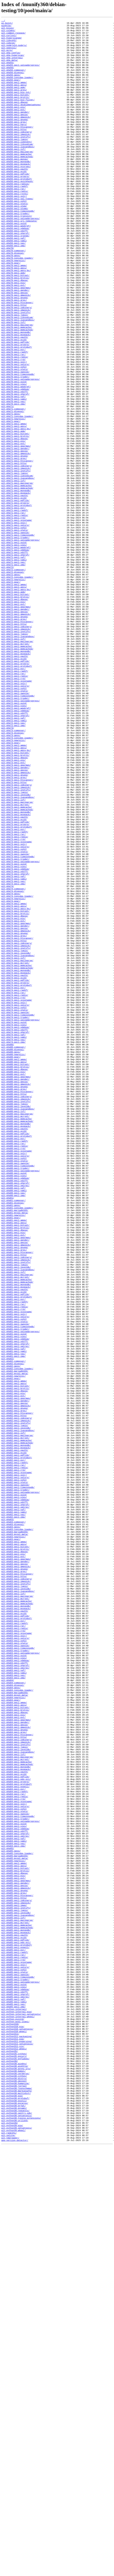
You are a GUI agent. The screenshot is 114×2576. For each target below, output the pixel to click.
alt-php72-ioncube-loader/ (17, 688)
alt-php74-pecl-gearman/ (16, 1104)
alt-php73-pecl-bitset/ (15, 899)
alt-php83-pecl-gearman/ (16, 1867)
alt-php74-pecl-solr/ (14, 1199)
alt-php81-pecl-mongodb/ (16, 1537)
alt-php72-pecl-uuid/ (14, 840)
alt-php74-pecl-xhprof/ (15, 1234)
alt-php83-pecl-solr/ (14, 1959)
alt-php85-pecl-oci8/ (14, 2321)
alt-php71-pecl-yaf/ (13, 665)
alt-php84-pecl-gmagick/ (16, 2068)
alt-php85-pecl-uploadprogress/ (20, 2374)
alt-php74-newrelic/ (13, 1074)
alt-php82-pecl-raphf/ (14, 1751)
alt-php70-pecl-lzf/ (13, 383)
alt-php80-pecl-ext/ (13, 1285)
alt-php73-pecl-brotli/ (15, 902)
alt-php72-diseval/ (12, 682)
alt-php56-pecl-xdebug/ (15, 270)
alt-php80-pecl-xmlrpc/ (15, 1418)
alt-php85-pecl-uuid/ (14, 2377)
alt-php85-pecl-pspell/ (15, 2333)
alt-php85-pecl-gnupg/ (14, 2264)
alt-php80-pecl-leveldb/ (16, 1323)
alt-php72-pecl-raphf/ (14, 801)
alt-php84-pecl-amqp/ (14, 2039)
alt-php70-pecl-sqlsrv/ (15, 433)
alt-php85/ (7, 2214)
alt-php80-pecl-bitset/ (15, 1273)
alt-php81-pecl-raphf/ (14, 1558)
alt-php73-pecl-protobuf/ (16, 988)
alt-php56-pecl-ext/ (13, 127)
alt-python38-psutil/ (14, 2517)
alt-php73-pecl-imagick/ (16, 941)
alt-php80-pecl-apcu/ (14, 1270)
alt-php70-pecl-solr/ (14, 430)
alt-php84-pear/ (11, 2036)
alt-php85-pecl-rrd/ (13, 2347)
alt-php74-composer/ (13, 1062)
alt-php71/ (7, 483)
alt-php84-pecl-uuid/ (14, 2184)
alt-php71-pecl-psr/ (13, 605)
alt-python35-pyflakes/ (15, 2466)
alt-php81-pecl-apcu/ (14, 1463)
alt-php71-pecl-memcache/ (16, 578)
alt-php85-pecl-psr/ (13, 2336)
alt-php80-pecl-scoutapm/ (16, 1377)
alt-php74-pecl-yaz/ (13, 1243)
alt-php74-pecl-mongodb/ (16, 1160)
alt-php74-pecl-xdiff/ (14, 1231)
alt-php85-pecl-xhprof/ (15, 2389)
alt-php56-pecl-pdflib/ (15, 204)
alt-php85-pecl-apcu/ (14, 2235)
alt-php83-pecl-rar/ (13, 1947)
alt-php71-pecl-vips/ (14, 650)
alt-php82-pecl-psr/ (13, 1748)
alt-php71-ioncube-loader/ (17, 495)
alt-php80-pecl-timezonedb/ (18, 1395)
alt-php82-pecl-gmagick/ (16, 1683)
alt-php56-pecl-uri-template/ (19, 261)
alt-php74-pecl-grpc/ (14, 1119)
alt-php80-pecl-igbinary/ (16, 1312)
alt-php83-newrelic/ (13, 1840)
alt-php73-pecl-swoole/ (15, 1021)
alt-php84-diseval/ (12, 2018)
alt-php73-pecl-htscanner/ (17, 932)
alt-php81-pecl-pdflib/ (15, 1549)
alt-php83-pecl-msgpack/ (16, 1926)
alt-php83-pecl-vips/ (14, 1985)
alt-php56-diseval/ (12, 83)
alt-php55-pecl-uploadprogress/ (20, 74)
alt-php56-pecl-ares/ (14, 104)
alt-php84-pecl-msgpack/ (16, 2119)
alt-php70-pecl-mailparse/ (17, 386)
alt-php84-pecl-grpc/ (14, 2074)
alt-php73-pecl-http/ (14, 935)
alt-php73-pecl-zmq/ (13, 1056)
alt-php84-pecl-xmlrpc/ (15, 2199)
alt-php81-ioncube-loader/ (17, 1445)
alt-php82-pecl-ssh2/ (14, 1772)
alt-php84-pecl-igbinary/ (16, 2083)
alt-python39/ (9, 2543)
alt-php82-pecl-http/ (14, 1694)
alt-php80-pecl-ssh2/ (14, 1386)
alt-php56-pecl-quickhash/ (17, 213)
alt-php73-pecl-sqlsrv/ (15, 1012)
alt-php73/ (7, 869)
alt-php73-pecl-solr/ (14, 1009)
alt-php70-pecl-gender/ (15, 344)
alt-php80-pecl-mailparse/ (17, 1332)
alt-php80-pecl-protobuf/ (16, 1359)
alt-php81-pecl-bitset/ (15, 1466)
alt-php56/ (7, 77)
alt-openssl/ (9, 53)
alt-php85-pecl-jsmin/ (14, 2288)
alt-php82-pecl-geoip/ (14, 1680)
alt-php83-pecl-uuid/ (14, 1982)
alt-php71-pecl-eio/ (13, 525)
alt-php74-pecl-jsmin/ (14, 1136)
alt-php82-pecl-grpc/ (14, 1689)
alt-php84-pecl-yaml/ (14, 2205)
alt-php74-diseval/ (12, 1065)
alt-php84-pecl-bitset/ (15, 2045)
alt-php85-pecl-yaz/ (13, 2401)
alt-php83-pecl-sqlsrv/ (15, 1962)
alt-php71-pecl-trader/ (15, 641)
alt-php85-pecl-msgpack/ (16, 2315)
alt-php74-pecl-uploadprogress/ (20, 1220)
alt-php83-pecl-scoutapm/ (16, 1956)
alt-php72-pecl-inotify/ (16, 754)
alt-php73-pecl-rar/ (13, 997)
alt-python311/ (10, 2437)
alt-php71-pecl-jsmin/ (14, 564)
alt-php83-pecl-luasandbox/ (18, 1905)
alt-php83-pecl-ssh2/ (14, 1965)
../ (3, 20)
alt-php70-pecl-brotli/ (15, 329)
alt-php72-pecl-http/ (14, 745)
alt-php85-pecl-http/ (14, 2273)
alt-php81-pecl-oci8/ (14, 1546)
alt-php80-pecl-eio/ (13, 1282)
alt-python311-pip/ (12, 2442)
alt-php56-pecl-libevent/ (16, 166)
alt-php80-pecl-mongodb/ (16, 1344)
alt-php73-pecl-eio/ (13, 908)
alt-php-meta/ (9, 68)
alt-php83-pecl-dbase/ (14, 1858)
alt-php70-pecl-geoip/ (14, 347)
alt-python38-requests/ (15, 2529)
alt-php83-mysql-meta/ (14, 1837)
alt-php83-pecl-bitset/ (15, 1852)
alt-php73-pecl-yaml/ (14, 1050)
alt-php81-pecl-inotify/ (16, 1510)
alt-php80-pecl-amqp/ (14, 1267)
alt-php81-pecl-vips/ (14, 1599)
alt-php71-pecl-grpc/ (14, 546)
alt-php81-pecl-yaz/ (13, 1620)
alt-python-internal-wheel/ (18, 2416)
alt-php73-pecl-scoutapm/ (16, 1006)
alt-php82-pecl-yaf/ (13, 1807)
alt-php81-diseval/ (12, 1439)
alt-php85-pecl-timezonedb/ (18, 2368)
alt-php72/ (7, 676)
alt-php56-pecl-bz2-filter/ (18, 115)
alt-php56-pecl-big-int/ (16, 107)
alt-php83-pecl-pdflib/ (15, 1935)
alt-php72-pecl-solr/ (14, 816)
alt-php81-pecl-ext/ (13, 1478)
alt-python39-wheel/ (13, 2552)
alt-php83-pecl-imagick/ (16, 1893)
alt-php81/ (7, 1433)
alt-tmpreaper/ (10, 2561)
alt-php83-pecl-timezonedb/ (18, 1973)
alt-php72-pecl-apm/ (13, 706)
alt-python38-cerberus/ (15, 2484)
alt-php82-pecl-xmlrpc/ (15, 1804)
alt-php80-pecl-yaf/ (13, 1421)
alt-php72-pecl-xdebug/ (15, 849)
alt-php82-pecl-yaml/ (14, 1810)
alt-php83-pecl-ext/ (13, 1864)
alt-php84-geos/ (11, 2021)
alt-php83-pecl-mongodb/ (16, 1923)
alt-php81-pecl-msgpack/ (16, 1540)
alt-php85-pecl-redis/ (14, 2344)
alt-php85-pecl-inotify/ (16, 2285)
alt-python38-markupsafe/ (16, 2505)
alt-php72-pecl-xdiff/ (14, 852)
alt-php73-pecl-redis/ (14, 1000)
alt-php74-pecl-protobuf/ (16, 1178)
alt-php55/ (7, 71)
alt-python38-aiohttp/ (14, 2475)
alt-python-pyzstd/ (12, 2419)
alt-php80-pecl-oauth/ (14, 1350)
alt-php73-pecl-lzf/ (13, 955)
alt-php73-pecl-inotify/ (16, 944)
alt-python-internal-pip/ (16, 2410)
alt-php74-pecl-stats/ (14, 1208)
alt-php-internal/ (12, 65)
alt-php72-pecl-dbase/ (14, 715)
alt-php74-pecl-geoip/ (14, 1110)
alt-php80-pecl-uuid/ (14, 1404)
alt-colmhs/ (8, 32)
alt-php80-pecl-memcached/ (17, 1341)
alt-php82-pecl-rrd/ (13, 1760)
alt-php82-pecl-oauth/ (14, 1736)
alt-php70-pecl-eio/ (13, 335)
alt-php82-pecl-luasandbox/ (18, 1712)
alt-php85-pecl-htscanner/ (17, 2270)
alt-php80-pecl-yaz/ (13, 1427)
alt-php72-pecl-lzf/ (13, 762)
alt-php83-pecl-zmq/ (13, 2009)
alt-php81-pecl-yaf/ (13, 1614)
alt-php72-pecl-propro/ (15, 792)
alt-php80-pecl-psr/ (13, 1362)
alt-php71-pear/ (11, 501)
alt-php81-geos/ (11, 1442)
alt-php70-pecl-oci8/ (14, 403)
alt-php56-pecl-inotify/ (16, 160)
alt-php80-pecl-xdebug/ (15, 1410)
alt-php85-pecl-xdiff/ (14, 2386)
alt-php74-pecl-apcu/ (14, 1083)
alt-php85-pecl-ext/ (13, 2250)
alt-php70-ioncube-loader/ (17, 305)
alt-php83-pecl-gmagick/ (16, 1876)
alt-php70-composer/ (13, 296)
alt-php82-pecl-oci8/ (14, 1739)
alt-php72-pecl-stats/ (14, 825)
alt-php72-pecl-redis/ (14, 807)
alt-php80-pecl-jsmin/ (14, 1320)
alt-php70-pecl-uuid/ (14, 454)
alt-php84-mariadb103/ (14, 2027)
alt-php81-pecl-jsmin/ (14, 1513)
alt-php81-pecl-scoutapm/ (16, 1570)
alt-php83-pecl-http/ (14, 1887)
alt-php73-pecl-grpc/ (14, 929)
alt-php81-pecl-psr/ (13, 1555)
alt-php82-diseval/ (12, 1632)
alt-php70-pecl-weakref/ (16, 460)
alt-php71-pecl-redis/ (14, 614)
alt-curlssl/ (9, 38)
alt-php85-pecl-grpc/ (14, 2267)
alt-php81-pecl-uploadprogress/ (20, 1594)
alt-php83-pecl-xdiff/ (14, 1991)
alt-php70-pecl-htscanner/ (17, 359)
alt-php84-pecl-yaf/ (13, 2202)
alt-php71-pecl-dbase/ (14, 522)
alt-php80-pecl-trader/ (15, 1398)
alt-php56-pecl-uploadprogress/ (20, 258)
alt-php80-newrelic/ (13, 1261)
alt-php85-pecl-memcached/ (17, 2309)
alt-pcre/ (7, 56)
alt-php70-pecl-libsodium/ (17, 377)
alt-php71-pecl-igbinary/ (16, 555)
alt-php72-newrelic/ (13, 691)
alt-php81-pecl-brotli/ (15, 1469)
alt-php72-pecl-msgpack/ (16, 780)
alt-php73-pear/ (11, 887)
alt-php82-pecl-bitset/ (15, 1659)
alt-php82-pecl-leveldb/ (16, 1709)
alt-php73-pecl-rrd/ (13, 1003)
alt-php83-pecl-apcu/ (14, 1849)
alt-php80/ (7, 1249)
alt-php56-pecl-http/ (14, 151)
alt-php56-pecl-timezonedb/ (18, 249)
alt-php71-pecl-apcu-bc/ (16, 510)
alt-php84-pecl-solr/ (14, 2160)
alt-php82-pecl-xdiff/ (14, 1798)
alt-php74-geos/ (11, 1068)
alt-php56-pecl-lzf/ (13, 175)
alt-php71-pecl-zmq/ (13, 673)
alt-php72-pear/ (11, 694)
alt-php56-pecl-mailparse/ (17, 178)
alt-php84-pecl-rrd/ (13, 2155)
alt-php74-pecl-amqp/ (14, 1080)
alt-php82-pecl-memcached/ (17, 1727)
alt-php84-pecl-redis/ (14, 2152)
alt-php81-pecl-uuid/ (14, 1597)
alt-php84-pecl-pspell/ (15, 2140)
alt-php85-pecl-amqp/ (14, 2232)
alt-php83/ (7, 1819)
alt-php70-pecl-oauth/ (14, 400)
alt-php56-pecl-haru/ (14, 145)
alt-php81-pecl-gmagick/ (16, 1490)
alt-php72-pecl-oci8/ (14, 786)
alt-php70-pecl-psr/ (13, 415)
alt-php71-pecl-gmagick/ (16, 540)
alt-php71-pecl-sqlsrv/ (15, 626)
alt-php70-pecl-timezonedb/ (18, 445)
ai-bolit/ (7, 23)
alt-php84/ (7, 2012)
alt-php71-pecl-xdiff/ (14, 659)
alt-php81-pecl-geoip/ (14, 1487)
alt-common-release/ (13, 35)
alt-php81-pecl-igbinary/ (16, 1505)
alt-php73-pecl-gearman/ (16, 914)
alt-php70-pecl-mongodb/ (16, 394)
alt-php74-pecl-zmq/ (13, 1246)
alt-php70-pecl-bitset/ (15, 326)
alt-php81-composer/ (13, 1436)
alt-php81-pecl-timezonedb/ (18, 1588)
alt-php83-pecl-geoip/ (14, 1873)
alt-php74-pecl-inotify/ (16, 1134)
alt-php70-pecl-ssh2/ (14, 436)
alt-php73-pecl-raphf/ (14, 994)
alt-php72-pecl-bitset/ (15, 709)
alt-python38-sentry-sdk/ (16, 2531)
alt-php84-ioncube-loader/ (17, 2024)
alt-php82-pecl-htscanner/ (17, 1692)
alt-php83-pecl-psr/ (13, 1941)
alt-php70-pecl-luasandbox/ (18, 380)
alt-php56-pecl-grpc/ (14, 142)
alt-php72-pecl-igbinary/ (16, 748)
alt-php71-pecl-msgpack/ (16, 587)
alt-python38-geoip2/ (14, 2493)
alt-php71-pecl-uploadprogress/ (20, 644)
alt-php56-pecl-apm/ (13, 101)
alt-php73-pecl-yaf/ (13, 1047)
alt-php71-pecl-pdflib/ (15, 596)
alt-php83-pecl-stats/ (14, 1968)
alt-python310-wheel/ (14, 2434)
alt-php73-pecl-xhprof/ (15, 1044)
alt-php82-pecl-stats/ (14, 1775)
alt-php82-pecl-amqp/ (14, 1653)
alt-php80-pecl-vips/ (14, 1407)
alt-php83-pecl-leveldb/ (16, 1902)
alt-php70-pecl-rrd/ (13, 427)
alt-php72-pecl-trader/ (15, 834)
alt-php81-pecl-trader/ (15, 1591)
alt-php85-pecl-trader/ (15, 2371)
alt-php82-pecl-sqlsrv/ (15, 1769)
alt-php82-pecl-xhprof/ (15, 1801)
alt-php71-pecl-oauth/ (14, 590)
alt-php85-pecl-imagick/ (16, 2279)
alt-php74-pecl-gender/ (15, 1107)
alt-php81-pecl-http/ (14, 1502)
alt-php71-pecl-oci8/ (14, 593)
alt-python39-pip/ (12, 2546)
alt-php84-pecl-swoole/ (15, 2172)
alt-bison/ (7, 29)
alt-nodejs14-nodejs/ (14, 50)
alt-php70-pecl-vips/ (14, 457)
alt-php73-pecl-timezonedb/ (18, 1024)
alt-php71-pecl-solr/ (14, 623)
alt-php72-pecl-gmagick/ (16, 733)
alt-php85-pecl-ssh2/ (14, 2359)
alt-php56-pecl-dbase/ (14, 118)
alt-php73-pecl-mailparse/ (17, 958)
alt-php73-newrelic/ (13, 884)
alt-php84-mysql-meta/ (14, 2030)
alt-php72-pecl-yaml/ (14, 860)
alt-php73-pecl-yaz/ (13, 1053)
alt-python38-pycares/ (14, 2520)
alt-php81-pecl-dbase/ (14, 1472)
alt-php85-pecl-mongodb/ (16, 2312)
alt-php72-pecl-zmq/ (13, 866)
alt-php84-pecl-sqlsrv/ (15, 2163)
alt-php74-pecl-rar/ (13, 1187)
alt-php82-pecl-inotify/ (16, 1703)
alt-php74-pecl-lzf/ (13, 1145)
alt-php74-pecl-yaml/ (14, 1240)
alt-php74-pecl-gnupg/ (14, 1116)
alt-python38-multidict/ (16, 2508)
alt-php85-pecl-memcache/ (16, 2306)
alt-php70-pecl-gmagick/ (16, 350)
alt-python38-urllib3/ (14, 2540)
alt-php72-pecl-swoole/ (15, 828)
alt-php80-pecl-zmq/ (13, 1430)
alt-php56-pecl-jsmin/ (14, 163)
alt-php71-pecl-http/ (14, 552)
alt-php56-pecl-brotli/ (15, 112)
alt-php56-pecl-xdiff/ (14, 273)
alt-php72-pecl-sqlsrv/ (15, 819)
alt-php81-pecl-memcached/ (17, 1534)
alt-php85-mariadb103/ (14, 2223)
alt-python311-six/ (12, 2451)
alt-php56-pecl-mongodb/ (16, 190)
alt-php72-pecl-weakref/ (16, 846)
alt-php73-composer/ (13, 872)
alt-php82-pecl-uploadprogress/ (20, 1786)
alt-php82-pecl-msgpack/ (16, 1733)
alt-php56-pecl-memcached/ (17, 184)
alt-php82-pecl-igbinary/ (16, 1697)
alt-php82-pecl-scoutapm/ (16, 1763)
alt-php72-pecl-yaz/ (13, 863)
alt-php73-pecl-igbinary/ (16, 938)
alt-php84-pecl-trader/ (15, 2178)
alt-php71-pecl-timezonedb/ (18, 638)
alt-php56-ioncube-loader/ (17, 89)
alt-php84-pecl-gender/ (15, 2063)
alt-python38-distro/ (14, 2490)
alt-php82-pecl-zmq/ (13, 1816)
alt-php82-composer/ (13, 1629)
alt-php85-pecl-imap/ (14, 2282)
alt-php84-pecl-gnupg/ (14, 2071)
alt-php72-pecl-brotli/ (15, 712)
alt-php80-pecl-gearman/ (16, 1288)
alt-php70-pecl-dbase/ (14, 332)
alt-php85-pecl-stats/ (14, 2362)
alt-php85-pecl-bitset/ (15, 2238)
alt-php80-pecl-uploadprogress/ (20, 1401)
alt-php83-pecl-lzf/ (13, 1908)
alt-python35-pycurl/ (14, 2463)
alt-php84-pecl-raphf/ (14, 2146)
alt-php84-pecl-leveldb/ (16, 2095)
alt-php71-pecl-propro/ (15, 599)
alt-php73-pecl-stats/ (14, 1018)
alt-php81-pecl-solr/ (14, 1573)
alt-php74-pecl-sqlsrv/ (15, 1202)
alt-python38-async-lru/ (16, 2478)
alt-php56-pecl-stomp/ (14, 246)
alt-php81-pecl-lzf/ (13, 1522)
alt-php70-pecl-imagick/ (16, 368)
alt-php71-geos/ (11, 492)
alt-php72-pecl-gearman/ (16, 724)
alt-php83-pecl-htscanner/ (17, 1884)
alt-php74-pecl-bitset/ (15, 1089)
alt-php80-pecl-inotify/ (16, 1318)
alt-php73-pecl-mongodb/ (16, 970)
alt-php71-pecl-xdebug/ (15, 656)
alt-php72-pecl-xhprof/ (15, 854)
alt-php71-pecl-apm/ (13, 513)
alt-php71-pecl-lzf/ (13, 573)
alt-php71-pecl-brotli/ (15, 519)
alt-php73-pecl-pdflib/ (15, 982)
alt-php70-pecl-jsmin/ (14, 374)
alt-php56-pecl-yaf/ (13, 282)
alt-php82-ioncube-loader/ (17, 1638)
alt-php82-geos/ (11, 1635)
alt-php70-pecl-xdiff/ (14, 466)
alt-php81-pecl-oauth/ (14, 1543)
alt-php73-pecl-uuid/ (14, 1033)
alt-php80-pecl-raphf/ (14, 1365)
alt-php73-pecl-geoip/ (14, 920)
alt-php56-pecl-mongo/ (14, 187)
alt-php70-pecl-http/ (14, 362)
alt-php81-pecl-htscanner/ (17, 1499)
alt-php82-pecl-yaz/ (13, 1813)
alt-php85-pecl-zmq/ (13, 2404)
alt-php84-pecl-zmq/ (13, 2211)
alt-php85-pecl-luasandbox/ (18, 2294)
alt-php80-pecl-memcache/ (16, 1338)
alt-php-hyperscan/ (12, 62)
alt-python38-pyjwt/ (13, 2523)
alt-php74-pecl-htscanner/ (17, 1122)
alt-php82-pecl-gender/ (15, 1677)
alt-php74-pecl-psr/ (13, 1181)
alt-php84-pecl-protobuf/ (16, 2137)
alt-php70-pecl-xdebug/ (15, 463)
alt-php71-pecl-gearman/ (16, 531)
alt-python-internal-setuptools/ (21, 2413)
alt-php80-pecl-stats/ (14, 1389)
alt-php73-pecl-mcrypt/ (15, 961)
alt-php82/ (7, 1626)
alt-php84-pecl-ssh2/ (14, 2166)
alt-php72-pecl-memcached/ (17, 774)
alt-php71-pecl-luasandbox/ (18, 570)
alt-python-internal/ (14, 2407)
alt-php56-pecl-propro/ (15, 207)
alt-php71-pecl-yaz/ (13, 670)
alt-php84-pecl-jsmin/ (14, 2092)
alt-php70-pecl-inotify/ (16, 371)
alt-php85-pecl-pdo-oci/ (16, 2327)
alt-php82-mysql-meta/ (14, 1644)
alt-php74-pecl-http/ (14, 1125)
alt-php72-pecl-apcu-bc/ (16, 703)
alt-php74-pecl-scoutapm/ (16, 1196)
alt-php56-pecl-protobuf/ (16, 210)
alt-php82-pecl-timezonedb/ (18, 1781)
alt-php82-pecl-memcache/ (16, 1724)
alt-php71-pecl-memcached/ (17, 581)
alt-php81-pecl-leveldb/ (16, 1516)
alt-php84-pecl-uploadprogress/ (20, 2181)
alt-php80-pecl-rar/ (13, 1368)
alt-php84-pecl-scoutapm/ (16, 2158)
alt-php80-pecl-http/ (14, 1309)
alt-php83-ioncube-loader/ (17, 1831)
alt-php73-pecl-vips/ (14, 1036)
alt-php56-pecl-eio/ (13, 124)
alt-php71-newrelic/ (13, 498)
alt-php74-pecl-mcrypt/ (15, 1151)
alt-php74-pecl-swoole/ (15, 1211)
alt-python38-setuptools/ (16, 2534)
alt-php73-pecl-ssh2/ (14, 1015)
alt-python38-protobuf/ (15, 2514)
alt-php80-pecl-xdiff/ (14, 1413)
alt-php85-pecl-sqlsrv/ (15, 2356)
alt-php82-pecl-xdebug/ (15, 1795)
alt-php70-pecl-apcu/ (14, 317)
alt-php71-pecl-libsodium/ (17, 567)
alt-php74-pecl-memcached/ (17, 1157)
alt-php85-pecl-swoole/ (15, 2365)
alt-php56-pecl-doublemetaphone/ (21, 121)
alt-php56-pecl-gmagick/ (16, 136)
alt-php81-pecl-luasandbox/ (18, 1519)
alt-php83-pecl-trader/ (15, 1976)
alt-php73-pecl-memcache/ (16, 964)
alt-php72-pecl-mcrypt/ (15, 768)
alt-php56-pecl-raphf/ (14, 219)
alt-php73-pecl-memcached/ (17, 967)
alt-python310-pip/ (12, 2428)
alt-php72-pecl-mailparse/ (17, 765)
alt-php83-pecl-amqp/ (14, 1846)
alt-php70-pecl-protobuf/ (16, 412)
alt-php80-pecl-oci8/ (14, 1353)
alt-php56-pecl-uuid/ (14, 264)
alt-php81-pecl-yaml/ (14, 1617)
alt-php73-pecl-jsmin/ (14, 947)
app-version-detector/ (14, 2564)
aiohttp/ (6, 26)
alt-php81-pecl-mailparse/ (17, 1525)
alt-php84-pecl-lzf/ (13, 2101)
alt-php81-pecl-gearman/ (16, 1481)
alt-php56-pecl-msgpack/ (16, 193)
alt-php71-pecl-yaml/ (14, 668)
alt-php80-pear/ (11, 1264)
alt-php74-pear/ (11, 1077)
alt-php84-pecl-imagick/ (16, 2086)
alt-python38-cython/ (14, 2487)
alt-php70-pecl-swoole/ (15, 442)
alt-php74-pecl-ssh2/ (14, 1205)
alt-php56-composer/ (13, 80)
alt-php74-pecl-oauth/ (14, 1166)
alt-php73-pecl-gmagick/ (16, 923)
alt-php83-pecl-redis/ (14, 1950)
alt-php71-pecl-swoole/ (15, 635)
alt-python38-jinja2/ (14, 2499)
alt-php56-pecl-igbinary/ (16, 154)
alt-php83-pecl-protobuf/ (16, 1938)
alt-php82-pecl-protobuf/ (16, 1745)
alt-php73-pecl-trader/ (15, 1027)
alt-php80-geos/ (11, 1258)
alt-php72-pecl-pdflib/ (15, 789)
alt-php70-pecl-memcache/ (16, 389)
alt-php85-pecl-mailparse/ (17, 2300)
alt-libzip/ (8, 47)
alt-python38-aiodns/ (14, 2472)
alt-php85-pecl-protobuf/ (16, 2330)
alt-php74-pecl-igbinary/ (16, 1128)
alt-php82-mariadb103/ (14, 1641)
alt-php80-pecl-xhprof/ (15, 1415)
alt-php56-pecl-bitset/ (15, 110)
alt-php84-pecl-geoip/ (14, 2065)
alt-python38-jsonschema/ (16, 2502)
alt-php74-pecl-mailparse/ (17, 1148)
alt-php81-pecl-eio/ (13, 1475)
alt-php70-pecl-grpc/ (14, 356)
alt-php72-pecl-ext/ (13, 721)
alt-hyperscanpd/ (11, 41)
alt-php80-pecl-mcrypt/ (15, 1335)
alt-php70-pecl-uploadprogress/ (20, 451)
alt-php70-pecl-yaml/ (14, 475)
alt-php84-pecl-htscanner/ (17, 2077)
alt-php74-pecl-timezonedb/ (18, 1214)
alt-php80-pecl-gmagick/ (16, 1297)
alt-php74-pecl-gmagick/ (16, 1113)
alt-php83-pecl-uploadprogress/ (20, 1979)
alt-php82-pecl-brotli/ (15, 1662)
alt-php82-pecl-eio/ (13, 1668)
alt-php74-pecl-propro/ (15, 1175)
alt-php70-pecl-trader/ (15, 448)
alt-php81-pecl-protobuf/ (16, 1552)
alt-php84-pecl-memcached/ (17, 2113)
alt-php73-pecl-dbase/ (14, 905)
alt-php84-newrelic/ (13, 2033)
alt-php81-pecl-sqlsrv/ (15, 1576)
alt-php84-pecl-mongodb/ (16, 2116)
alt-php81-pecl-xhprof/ (15, 1608)
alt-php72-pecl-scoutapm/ (16, 813)
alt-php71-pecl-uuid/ (14, 647)
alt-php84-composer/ (13, 2015)
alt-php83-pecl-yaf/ (13, 2000)
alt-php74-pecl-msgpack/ (16, 1163)
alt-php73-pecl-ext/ (13, 911)
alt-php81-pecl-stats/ (14, 1582)
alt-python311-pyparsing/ (16, 2445)
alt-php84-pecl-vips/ (14, 2187)
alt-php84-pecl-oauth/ (14, 2122)
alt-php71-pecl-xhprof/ (15, 662)
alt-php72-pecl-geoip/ (14, 730)
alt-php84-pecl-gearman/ (16, 2060)
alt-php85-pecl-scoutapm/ (16, 2350)
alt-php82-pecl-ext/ (13, 1671)
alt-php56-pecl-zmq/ (13, 291)
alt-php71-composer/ (13, 486)
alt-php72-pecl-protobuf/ (16, 795)
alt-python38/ (9, 2469)
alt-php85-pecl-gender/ (15, 2255)
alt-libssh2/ (9, 44)
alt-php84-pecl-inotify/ (16, 2089)
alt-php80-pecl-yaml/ (14, 1424)
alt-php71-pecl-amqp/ (14, 504)
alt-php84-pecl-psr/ (13, 2143)
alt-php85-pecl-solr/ (14, 2353)
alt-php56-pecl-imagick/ (16, 157)
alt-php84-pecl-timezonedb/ (18, 2175)
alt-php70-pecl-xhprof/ (15, 469)
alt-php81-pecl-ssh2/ (14, 1579)
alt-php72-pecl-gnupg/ (14, 736)
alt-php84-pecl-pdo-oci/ (16, 2131)
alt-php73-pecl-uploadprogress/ (20, 1030)
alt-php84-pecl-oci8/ (14, 2125)
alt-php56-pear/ (11, 92)
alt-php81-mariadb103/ (14, 1448)
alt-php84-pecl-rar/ (13, 2149)
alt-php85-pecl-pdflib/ (15, 2324)
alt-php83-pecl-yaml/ (14, 2003)
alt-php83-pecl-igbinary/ (16, 1890)
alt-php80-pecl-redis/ (14, 1371)
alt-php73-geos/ (11, 878)
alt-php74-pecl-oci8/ (14, 1169)
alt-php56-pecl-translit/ (16, 255)
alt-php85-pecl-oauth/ (14, 2318)
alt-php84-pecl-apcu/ (14, 2042)
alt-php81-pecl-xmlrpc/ (15, 1611)
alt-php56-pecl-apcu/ (14, 98)
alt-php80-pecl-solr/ (14, 1380)
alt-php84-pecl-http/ (14, 2080)
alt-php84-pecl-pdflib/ (15, 2128)
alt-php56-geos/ (11, 86)
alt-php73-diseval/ (12, 875)
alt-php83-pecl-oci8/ (14, 1932)
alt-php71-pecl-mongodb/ (16, 584)
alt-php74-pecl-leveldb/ (16, 1139)
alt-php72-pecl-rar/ (13, 804)
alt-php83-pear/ (11, 1843)
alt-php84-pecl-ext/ (13, 2057)
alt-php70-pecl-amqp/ (14, 314)
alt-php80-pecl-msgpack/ (16, 1347)
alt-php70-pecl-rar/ (13, 421)
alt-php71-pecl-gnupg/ (14, 543)
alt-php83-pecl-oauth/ (14, 1929)
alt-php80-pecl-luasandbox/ (18, 1326)
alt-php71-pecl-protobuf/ (16, 602)
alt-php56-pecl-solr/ (14, 231)
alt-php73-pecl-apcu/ (14, 893)
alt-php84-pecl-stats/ (14, 2169)
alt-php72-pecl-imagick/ (16, 751)
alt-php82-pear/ (11, 1650)
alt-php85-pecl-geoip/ (14, 2258)
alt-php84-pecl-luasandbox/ (18, 2098)
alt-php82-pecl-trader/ (15, 1784)
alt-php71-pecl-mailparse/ (17, 575)
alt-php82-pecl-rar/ (13, 1754)
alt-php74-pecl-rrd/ (13, 1193)
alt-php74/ (7, 1059)
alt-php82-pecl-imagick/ (16, 1700)
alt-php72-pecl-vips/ (14, 843)
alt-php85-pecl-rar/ (13, 2342)
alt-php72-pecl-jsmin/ (14, 757)
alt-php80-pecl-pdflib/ (15, 1356)
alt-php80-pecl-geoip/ (14, 1294)
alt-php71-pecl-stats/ (14, 632)
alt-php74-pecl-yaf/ (13, 1237)
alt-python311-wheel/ (14, 2454)
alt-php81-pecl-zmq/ (13, 1623)
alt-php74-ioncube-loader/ (17, 1071)
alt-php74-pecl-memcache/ (16, 1154)
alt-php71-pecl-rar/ (13, 611)
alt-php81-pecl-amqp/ (14, 1460)
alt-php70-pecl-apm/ (13, 323)
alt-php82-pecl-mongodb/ (16, 1730)
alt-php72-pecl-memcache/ (16, 771)
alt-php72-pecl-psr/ (13, 798)
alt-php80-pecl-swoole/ (15, 1392)
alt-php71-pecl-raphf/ (14, 608)
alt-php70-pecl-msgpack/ (16, 397)
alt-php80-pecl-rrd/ (13, 1374)
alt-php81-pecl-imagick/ (16, 1507)
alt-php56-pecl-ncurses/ (16, 196)
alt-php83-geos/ (11, 1828)
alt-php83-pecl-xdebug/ (15, 1988)
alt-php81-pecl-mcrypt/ (15, 1528)
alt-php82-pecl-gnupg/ (14, 1686)
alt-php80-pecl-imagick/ (16, 1315)
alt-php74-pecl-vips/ (14, 1226)
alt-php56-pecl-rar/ (13, 222)
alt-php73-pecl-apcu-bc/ (16, 896)
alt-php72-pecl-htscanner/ (17, 742)
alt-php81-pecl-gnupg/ (14, 1493)
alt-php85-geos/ (11, 2217)
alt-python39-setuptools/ (16, 2549)
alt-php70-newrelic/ (13, 308)
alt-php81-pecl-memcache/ (16, 1531)
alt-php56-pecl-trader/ (15, 252)
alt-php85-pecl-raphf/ (14, 2339)
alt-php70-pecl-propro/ (15, 409)
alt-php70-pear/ (11, 311)
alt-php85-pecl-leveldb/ (16, 2291)
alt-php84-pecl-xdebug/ (15, 2190)
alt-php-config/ (11, 59)
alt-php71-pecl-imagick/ (16, 558)
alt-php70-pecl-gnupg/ (14, 353)
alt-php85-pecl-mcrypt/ (15, 2303)
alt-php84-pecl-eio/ (13, 2054)
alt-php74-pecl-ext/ (13, 1101)
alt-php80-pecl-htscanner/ (17, 1306)
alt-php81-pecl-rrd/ (13, 1567)
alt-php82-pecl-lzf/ (13, 1715)
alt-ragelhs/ (9, 2555)
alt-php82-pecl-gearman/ (16, 1674)
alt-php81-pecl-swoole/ (15, 1585)
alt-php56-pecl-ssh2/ (14, 237)
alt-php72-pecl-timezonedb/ (18, 831)
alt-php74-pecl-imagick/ (16, 1131)
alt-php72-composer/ (13, 679)
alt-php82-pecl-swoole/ (15, 1778)
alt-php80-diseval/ (12, 1255)
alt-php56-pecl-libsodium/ (17, 169)
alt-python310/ (10, 2425)
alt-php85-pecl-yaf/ (13, 2395)
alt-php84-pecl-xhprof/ (15, 2196)
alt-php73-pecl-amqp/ (14, 890)
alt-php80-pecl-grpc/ (14, 1303)
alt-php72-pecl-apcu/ (14, 700)
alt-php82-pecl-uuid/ (14, 1789)
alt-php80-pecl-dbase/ (14, 1279)
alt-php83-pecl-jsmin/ (14, 1899)
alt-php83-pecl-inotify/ (16, 1896)
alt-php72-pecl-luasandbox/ (18, 760)
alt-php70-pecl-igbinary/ (16, 365)
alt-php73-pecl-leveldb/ (16, 949)
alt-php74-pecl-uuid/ (14, 1223)
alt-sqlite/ (8, 2558)
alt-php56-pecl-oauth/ (14, 199)
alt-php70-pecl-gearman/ (16, 341)
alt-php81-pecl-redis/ (14, 1564)
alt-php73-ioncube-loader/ (17, 881)
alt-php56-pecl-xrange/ (15, 279)
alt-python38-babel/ (13, 2481)
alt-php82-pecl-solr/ (14, 1766)
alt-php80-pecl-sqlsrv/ (15, 1383)
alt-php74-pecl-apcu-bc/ (16, 1086)
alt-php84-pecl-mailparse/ (17, 2104)
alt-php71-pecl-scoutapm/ (16, 620)
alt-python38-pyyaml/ (14, 2526)
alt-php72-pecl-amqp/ (14, 697)
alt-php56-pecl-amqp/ (14, 95)
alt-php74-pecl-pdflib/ (15, 1172)
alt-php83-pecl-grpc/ (14, 1881)
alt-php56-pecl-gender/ (15, 130)
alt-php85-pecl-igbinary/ (16, 2276)
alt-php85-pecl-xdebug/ (15, 2383)
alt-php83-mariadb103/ (14, 1834)
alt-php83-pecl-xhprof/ (15, 1994)
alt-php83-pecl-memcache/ (16, 1917)
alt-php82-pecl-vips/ (14, 1792)
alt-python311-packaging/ (16, 2439)
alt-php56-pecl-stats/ (14, 240)
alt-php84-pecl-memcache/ (16, 2110)
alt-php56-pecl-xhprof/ (15, 276)
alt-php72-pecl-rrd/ (13, 810)
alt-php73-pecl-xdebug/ (15, 1039)
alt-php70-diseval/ (12, 299)
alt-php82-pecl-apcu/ (14, 1656)
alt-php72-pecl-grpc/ (14, 739)
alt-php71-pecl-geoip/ (14, 537)
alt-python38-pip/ (12, 2511)
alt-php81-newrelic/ (13, 1454)
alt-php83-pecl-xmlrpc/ (15, 1997)
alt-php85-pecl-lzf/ (13, 2297)
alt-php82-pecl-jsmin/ (14, 1706)
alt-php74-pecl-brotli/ (15, 1092)
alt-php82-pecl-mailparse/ (17, 1718)
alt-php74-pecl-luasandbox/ (18, 1142)
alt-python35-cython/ (14, 2460)
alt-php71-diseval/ (12, 489)
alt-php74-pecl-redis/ (14, 1190)
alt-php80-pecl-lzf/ (13, 1329)
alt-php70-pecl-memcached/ (17, 391)
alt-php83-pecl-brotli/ (15, 1855)
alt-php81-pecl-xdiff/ (14, 1605)
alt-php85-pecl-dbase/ (14, 2244)
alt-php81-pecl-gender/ (15, 1484)
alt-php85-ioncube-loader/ (17, 2220)
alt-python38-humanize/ (15, 2496)
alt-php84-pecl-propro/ (15, 2134)
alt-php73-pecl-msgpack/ (16, 973)
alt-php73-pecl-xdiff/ (14, 1041)
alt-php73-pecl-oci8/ (14, 979)
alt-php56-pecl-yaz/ (13, 288)
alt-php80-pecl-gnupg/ (14, 1300)
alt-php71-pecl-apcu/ (14, 507)
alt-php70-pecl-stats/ (14, 439)
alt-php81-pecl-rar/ (13, 1561)
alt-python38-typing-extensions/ (21, 2537)
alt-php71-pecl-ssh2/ (14, 629)
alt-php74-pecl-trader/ (15, 1217)
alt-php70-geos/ (11, 302)
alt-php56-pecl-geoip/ (14, 133)
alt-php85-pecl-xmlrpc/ (15, 2392)
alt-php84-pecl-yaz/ (13, 2208)
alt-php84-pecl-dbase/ (14, 2051)
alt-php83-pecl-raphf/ (14, 1944)
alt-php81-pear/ (11, 1457)
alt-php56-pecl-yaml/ (14, 285)
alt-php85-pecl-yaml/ (14, 2398)
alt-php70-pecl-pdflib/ (15, 406)
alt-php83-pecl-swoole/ (15, 1971)
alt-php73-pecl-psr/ (13, 991)
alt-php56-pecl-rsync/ (14, 228)
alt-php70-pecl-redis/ (14, 424)
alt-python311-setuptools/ (17, 2448)
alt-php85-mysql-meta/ (14, 2226)
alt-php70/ (7, 294)
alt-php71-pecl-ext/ (13, 528)
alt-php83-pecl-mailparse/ (17, 1911)
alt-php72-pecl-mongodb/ (16, 777)
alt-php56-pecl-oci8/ (14, 202)
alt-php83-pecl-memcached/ (17, 1920)
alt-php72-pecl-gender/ (15, 727)
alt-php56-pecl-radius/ (15, 216)
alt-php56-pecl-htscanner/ (17, 148)
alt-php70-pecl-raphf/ (14, 418)
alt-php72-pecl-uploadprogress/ (20, 837)
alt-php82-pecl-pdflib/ (15, 1742)
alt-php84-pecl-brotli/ (15, 2048)
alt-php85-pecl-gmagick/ (16, 2261)
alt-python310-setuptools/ (17, 2431)
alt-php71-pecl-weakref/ (16, 653)
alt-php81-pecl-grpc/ (14, 1496)
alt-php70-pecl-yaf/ (13, 472)
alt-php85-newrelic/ (13, 2229)
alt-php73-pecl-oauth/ (14, 976)
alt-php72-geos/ (11, 685)
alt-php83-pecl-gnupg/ (14, 1879)
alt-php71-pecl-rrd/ (13, 617)
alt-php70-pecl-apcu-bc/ (16, 320)
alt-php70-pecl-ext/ (13, 338)
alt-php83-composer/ (13, 1822)
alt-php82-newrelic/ (13, 1647)
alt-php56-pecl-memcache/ (16, 181)
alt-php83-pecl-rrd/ (13, 1953)
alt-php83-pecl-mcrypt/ (15, 1914)
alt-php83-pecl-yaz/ (13, 2006)
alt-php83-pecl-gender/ (15, 1870)
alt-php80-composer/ (13, 1252)
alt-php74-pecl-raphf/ (14, 1184)
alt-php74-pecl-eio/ (13, 1098)
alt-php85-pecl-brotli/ (15, 2241)
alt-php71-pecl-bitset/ (15, 516)
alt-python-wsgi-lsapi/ (15, 2422)
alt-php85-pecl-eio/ (13, 2247)
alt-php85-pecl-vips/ (14, 2380)
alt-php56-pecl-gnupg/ (14, 139)
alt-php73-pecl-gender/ (15, 917)
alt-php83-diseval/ (12, 1825)
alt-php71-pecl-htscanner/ (17, 549)
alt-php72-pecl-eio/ (13, 718)
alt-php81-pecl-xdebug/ (15, 1602)
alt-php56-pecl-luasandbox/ (18, 172)
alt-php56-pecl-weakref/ (16, 267)
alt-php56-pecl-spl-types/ (17, 234)
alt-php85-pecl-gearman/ (16, 2252)
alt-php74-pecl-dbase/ (14, 1095)
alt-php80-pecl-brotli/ (15, 1276)
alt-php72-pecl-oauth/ (14, 783)
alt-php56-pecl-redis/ (14, 225)
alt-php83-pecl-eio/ (13, 1861)
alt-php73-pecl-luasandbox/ (18, 952)
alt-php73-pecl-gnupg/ (14, 926)
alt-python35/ (9, 2457)
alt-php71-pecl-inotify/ (16, 561)
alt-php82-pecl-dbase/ (14, 1665)
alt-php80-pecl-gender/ (15, 1291)
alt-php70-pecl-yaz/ (13, 478)
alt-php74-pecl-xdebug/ (15, 1228)
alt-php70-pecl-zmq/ (13, 481)
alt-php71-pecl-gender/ (15, 534)
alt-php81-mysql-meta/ (14, 1451)
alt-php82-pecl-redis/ (14, 1757)
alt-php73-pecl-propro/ (15, 985)
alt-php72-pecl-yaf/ (13, 857)
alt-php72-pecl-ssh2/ (14, 822)
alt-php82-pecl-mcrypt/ (15, 1721)
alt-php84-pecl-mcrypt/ (15, 2107)
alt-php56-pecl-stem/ (14, 243)
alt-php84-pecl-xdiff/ (14, 2193)
